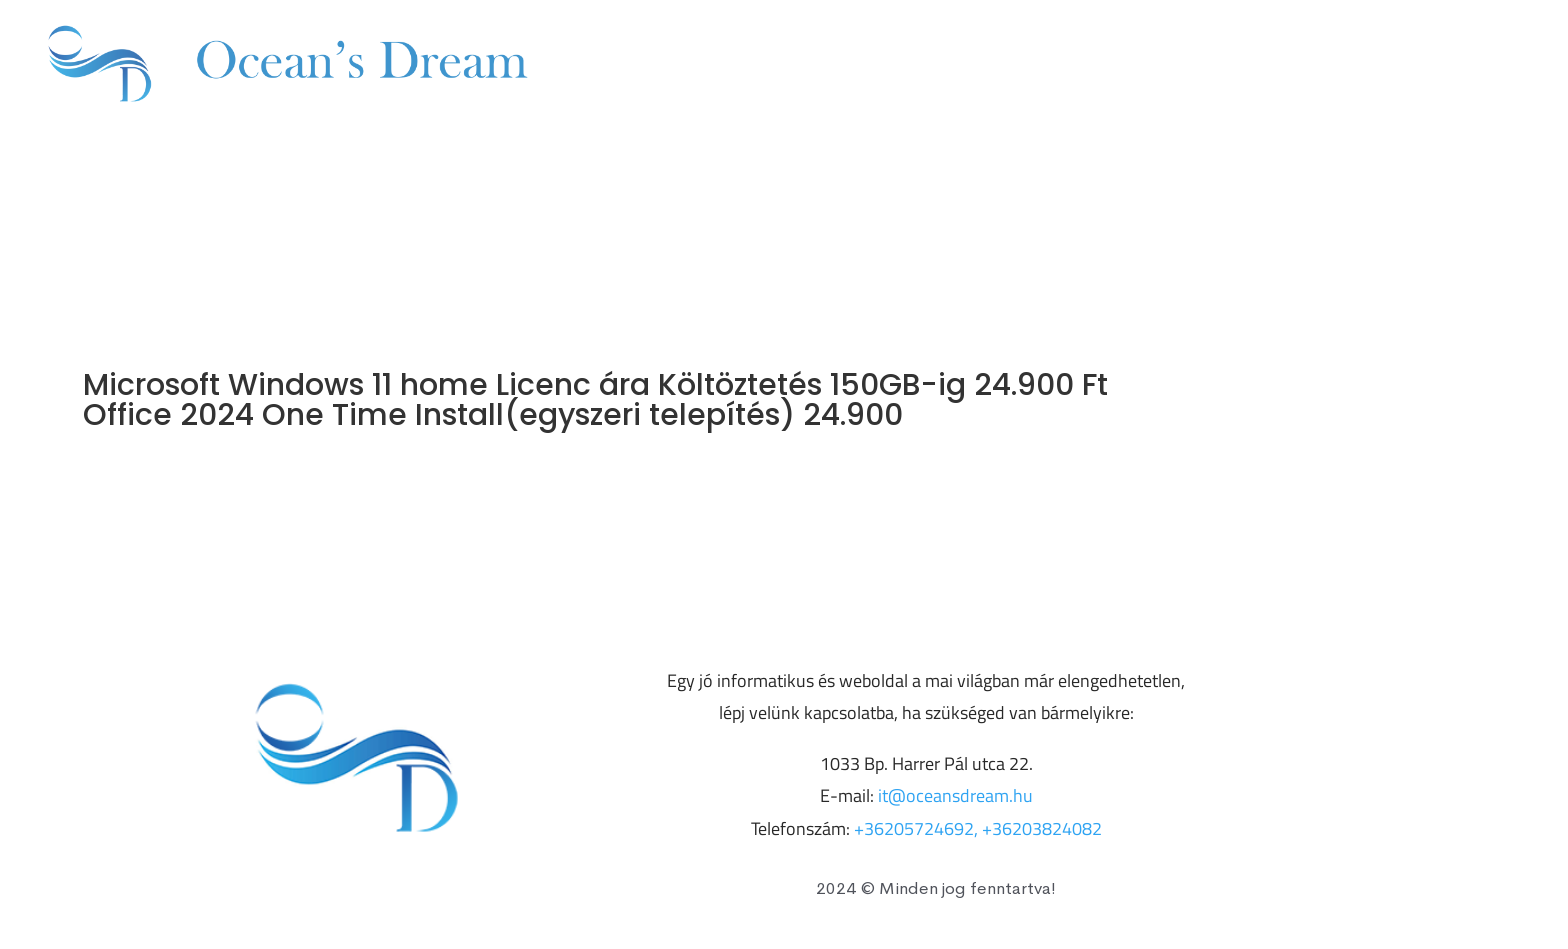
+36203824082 (1211, 66)
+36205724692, (918, 828)
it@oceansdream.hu (1425, 66)
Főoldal (629, 66)
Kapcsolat (1050, 66)
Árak (940, 66)
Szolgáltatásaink (792, 66)
